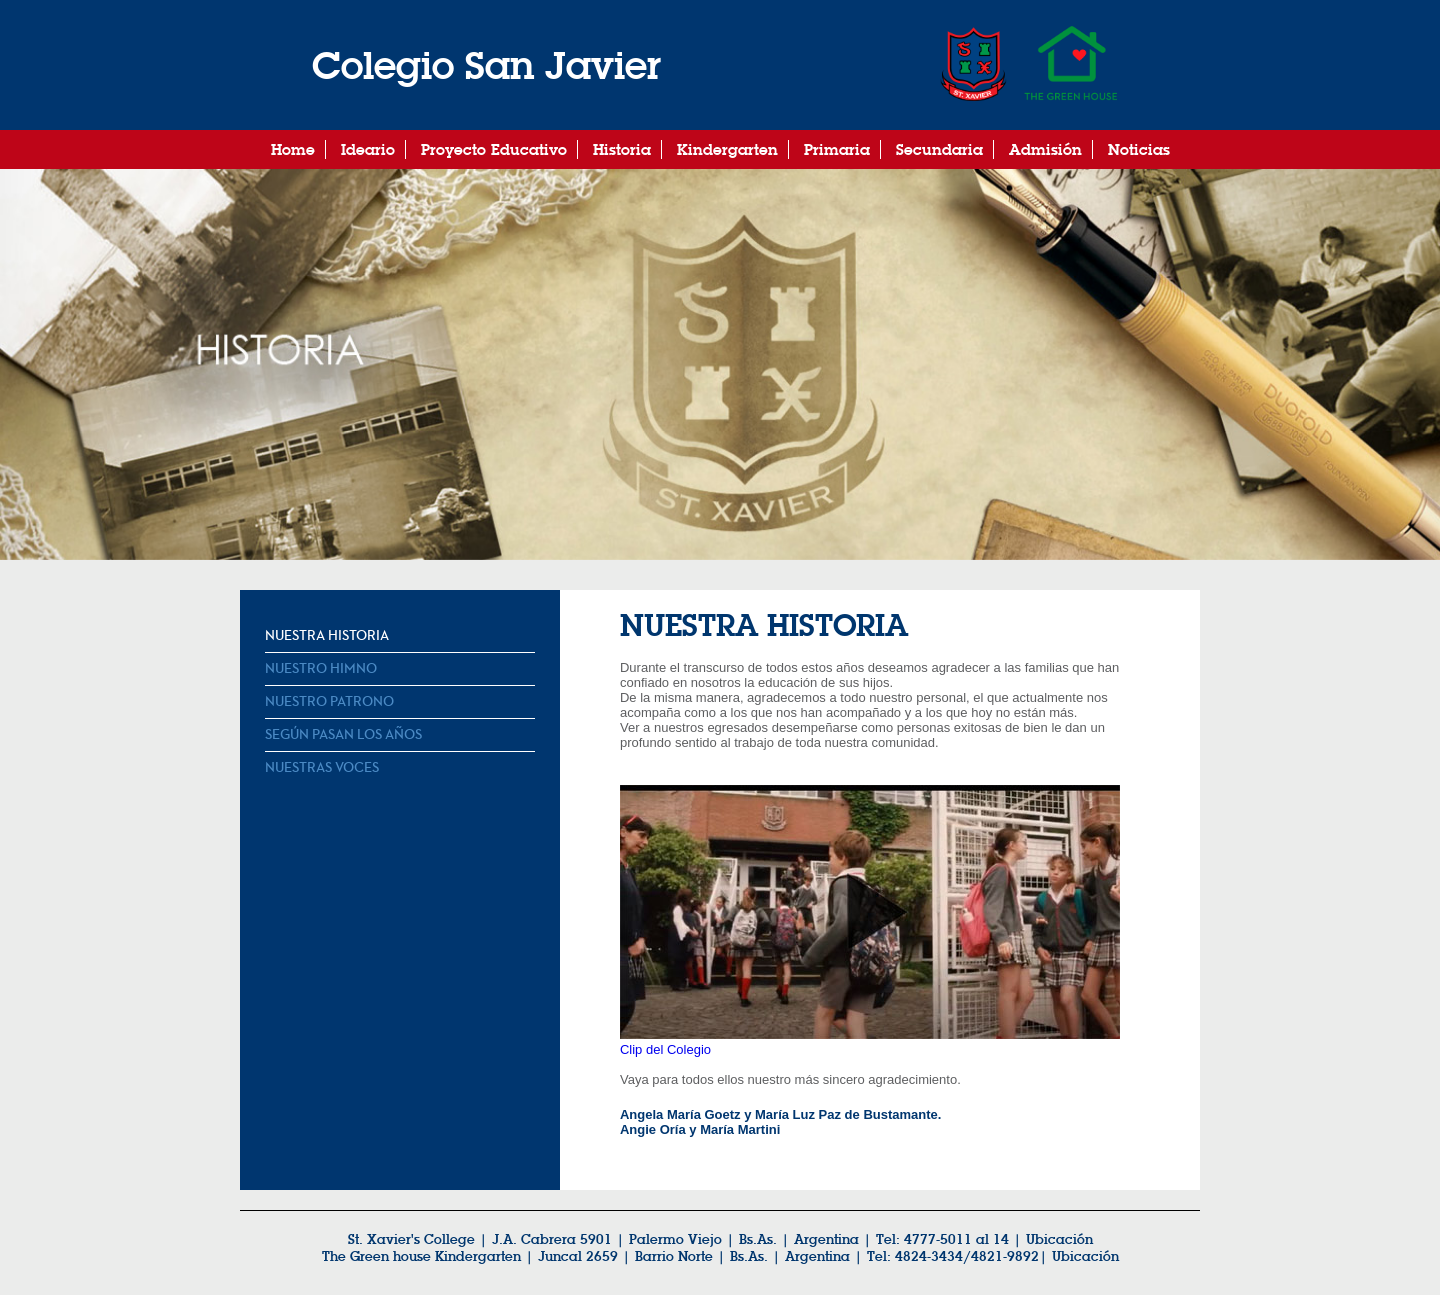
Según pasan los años (343, 735)
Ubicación (1085, 1256)
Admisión (1045, 149)
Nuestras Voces (322, 768)
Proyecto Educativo (494, 149)
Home (293, 149)
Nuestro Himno (321, 669)
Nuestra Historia (327, 636)
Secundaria (939, 149)
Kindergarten (727, 149)
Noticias (1139, 149)
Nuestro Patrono (329, 702)
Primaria (837, 149)
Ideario (368, 149)
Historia (622, 149)
